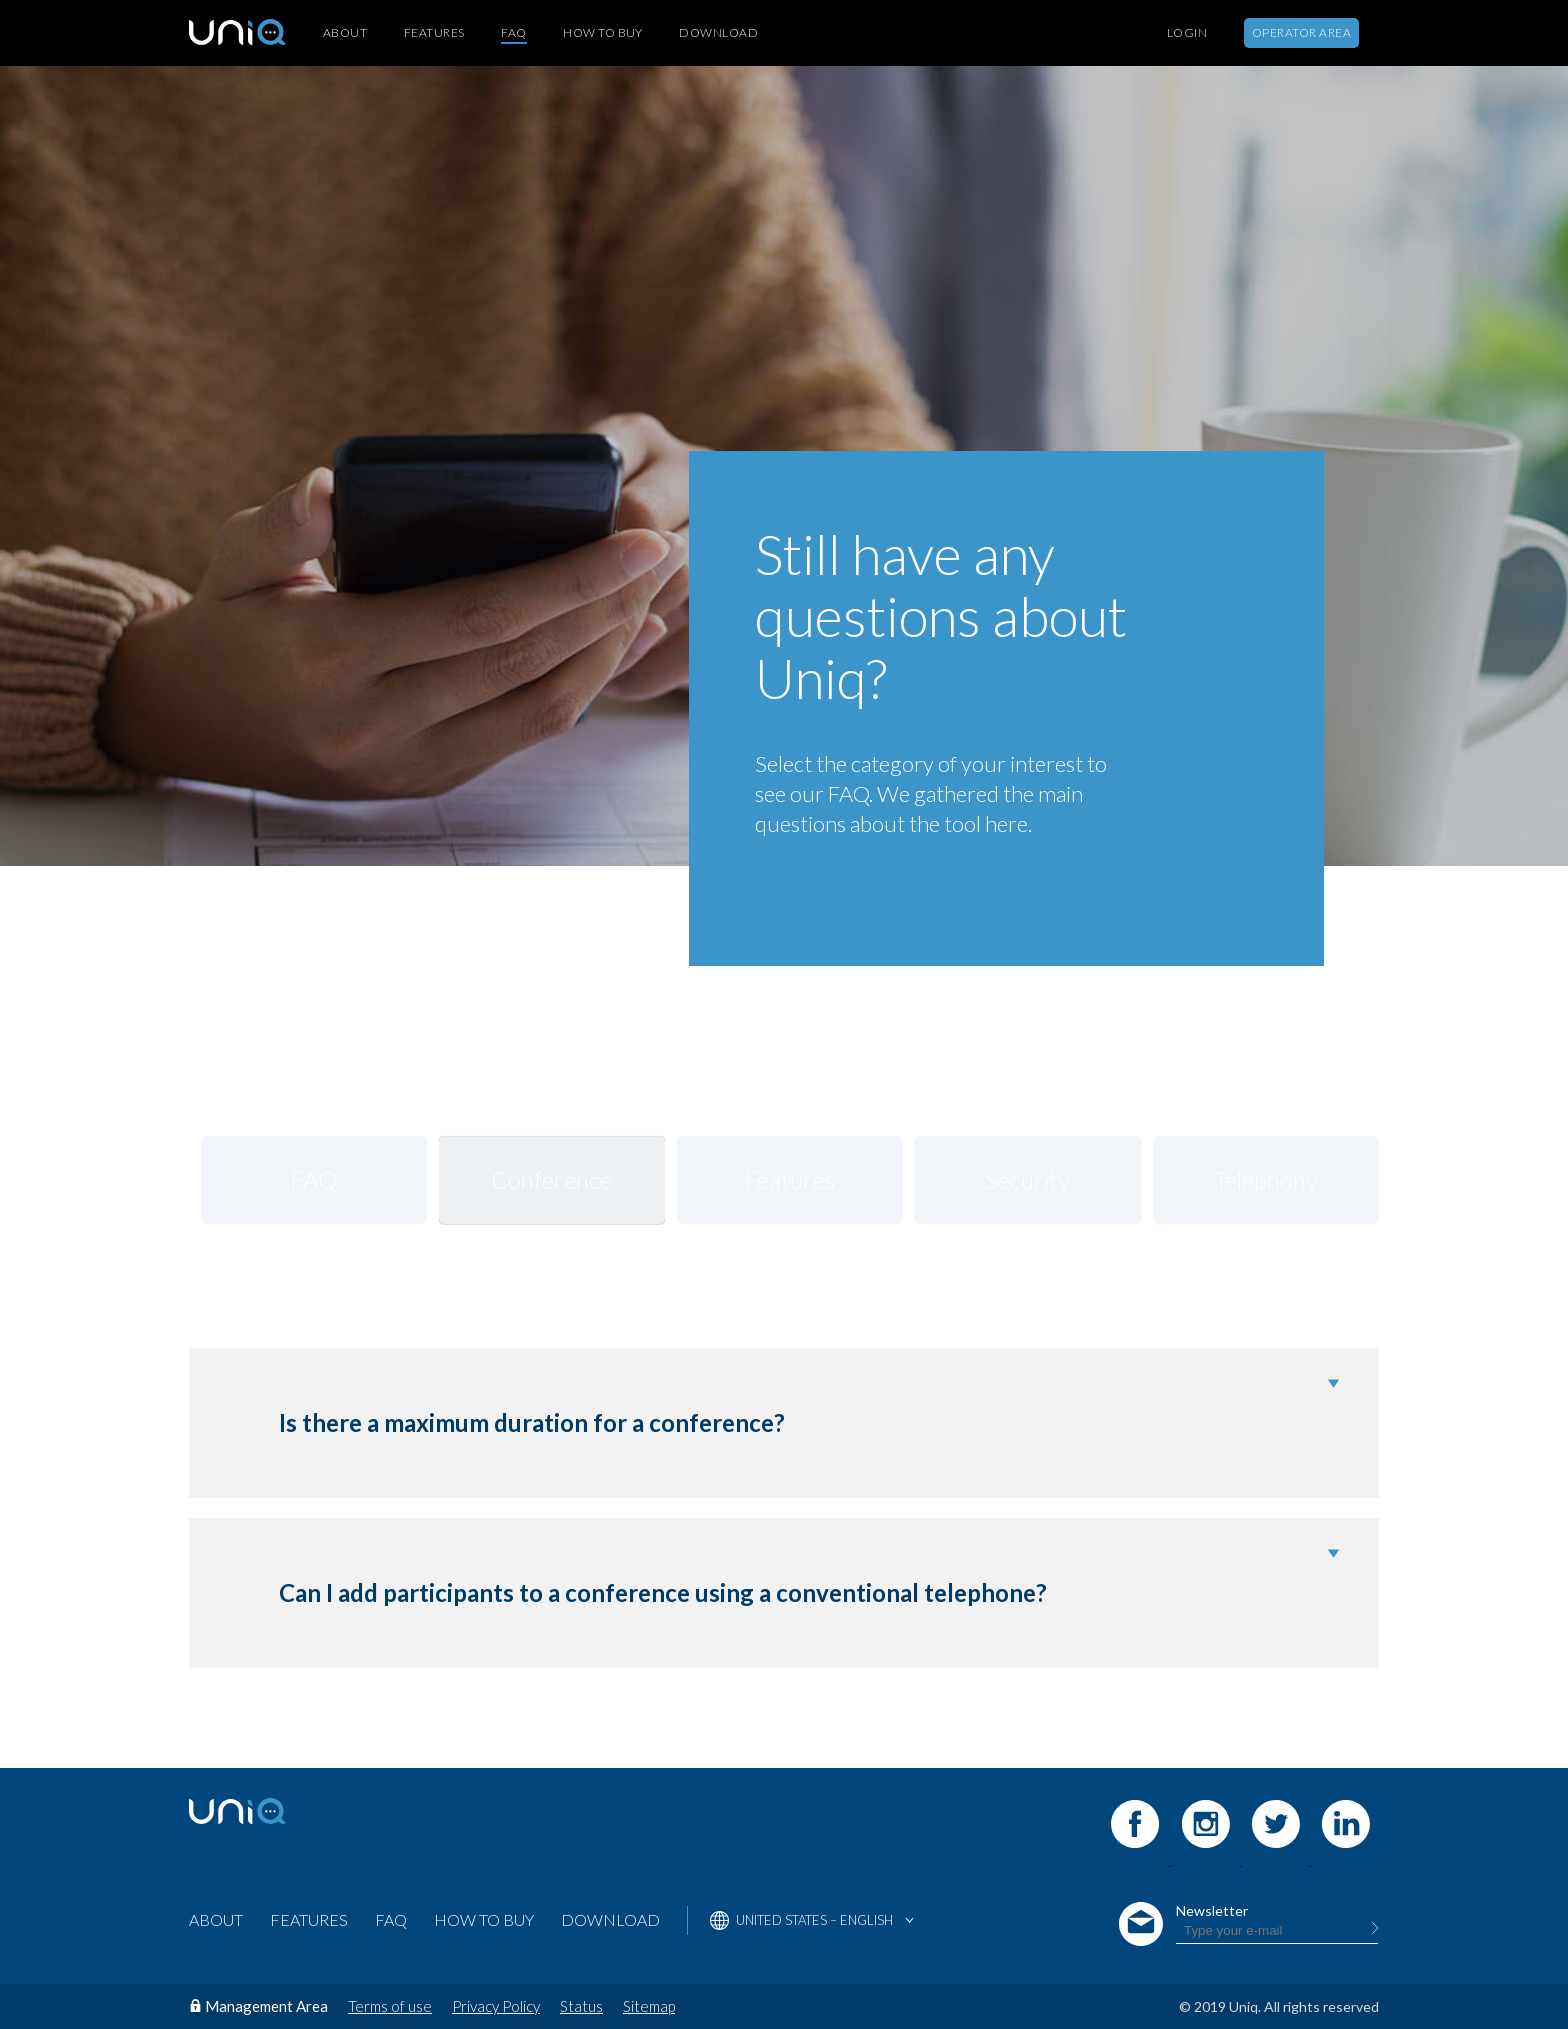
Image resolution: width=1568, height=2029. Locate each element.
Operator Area (1301, 32)
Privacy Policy (496, 2006)
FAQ (513, 32)
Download (718, 33)
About (345, 33)
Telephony (1266, 1179)
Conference (551, 1179)
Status (581, 2006)
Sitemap (649, 2006)
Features (434, 33)
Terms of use (390, 2006)
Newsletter (1212, 1910)
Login (1187, 33)
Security (1027, 1179)
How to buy (603, 33)
